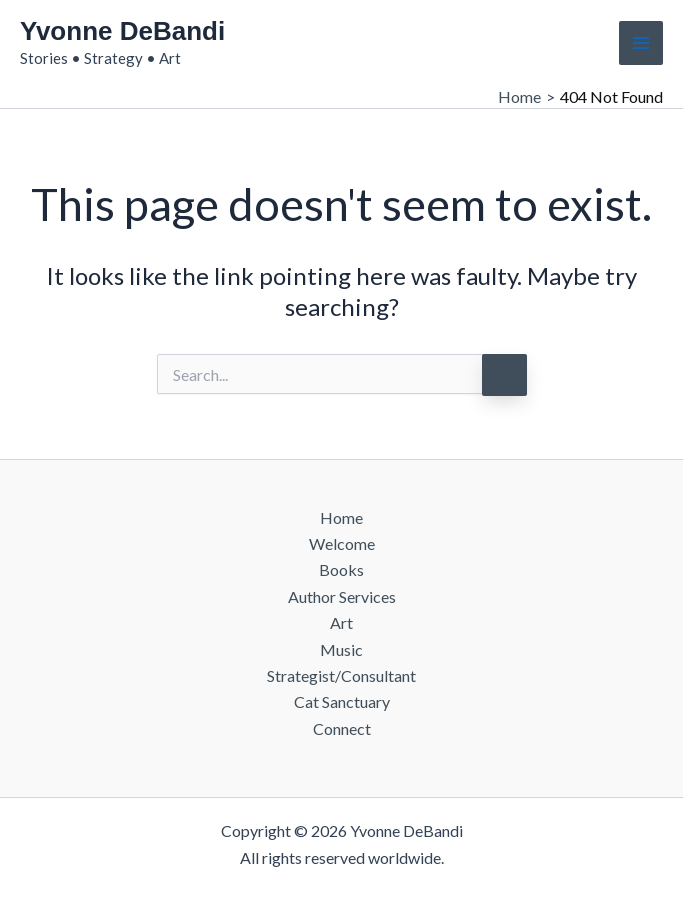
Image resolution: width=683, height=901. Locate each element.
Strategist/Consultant (341, 675)
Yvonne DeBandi (122, 31)
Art (341, 622)
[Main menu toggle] (641, 43)
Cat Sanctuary (342, 701)
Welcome (342, 543)
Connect (342, 728)
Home (341, 517)
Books (341, 569)
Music (341, 649)
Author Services (342, 596)
